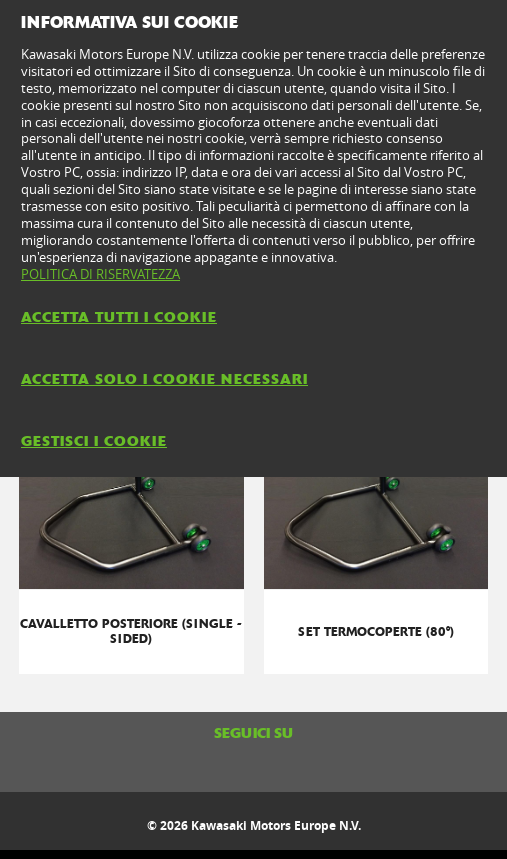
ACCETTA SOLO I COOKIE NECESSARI (164, 379)
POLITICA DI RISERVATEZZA (100, 274)
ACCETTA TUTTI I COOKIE (119, 317)
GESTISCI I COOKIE (94, 441)
